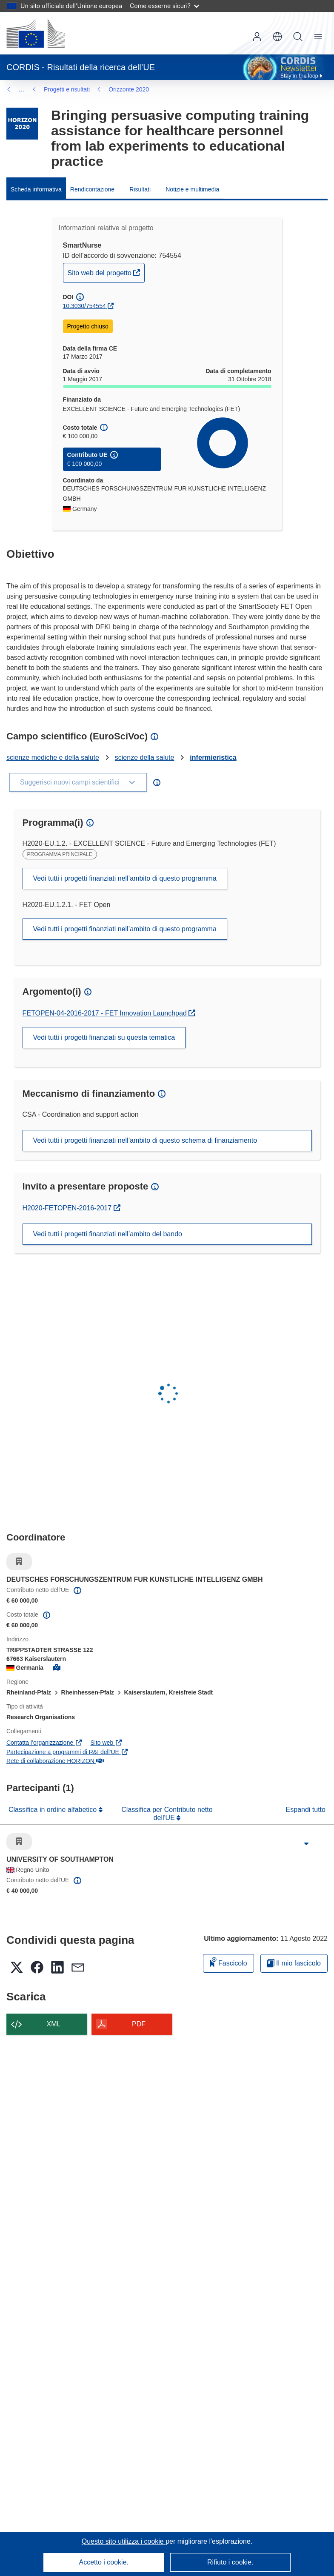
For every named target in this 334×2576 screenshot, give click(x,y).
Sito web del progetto (106, 272)
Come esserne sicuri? (164, 5)
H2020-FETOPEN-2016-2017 (68, 1208)
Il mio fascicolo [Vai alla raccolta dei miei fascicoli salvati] (294, 1963)
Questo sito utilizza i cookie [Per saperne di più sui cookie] (124, 2541)
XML (54, 2024)
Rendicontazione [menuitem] (92, 189)
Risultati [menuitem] (140, 189)
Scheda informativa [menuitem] (36, 189)
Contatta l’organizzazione (44, 1742)
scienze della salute (144, 757)
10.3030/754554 (84, 305)
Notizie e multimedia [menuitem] (192, 189)
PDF (139, 2024)
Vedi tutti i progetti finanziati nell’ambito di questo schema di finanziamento (145, 1140)
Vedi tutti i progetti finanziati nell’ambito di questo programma (125, 878)
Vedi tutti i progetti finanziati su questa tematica (104, 1037)
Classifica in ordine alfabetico (54, 1809)
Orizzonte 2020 (64, 89)
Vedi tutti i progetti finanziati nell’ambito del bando (107, 1234)
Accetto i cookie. (104, 2562)
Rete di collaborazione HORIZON (54, 1760)
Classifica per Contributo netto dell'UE (166, 1813)
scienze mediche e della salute (52, 757)
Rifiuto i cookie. (230, 2562)
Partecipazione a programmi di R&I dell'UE (67, 1752)
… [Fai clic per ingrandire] (21, 89)
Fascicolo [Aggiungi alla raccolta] (228, 1962)
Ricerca (298, 36)
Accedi (257, 36)
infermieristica (213, 757)
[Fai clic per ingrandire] (306, 1843)
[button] (277, 36)
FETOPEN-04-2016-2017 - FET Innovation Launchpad (106, 1013)
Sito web (107, 1742)
